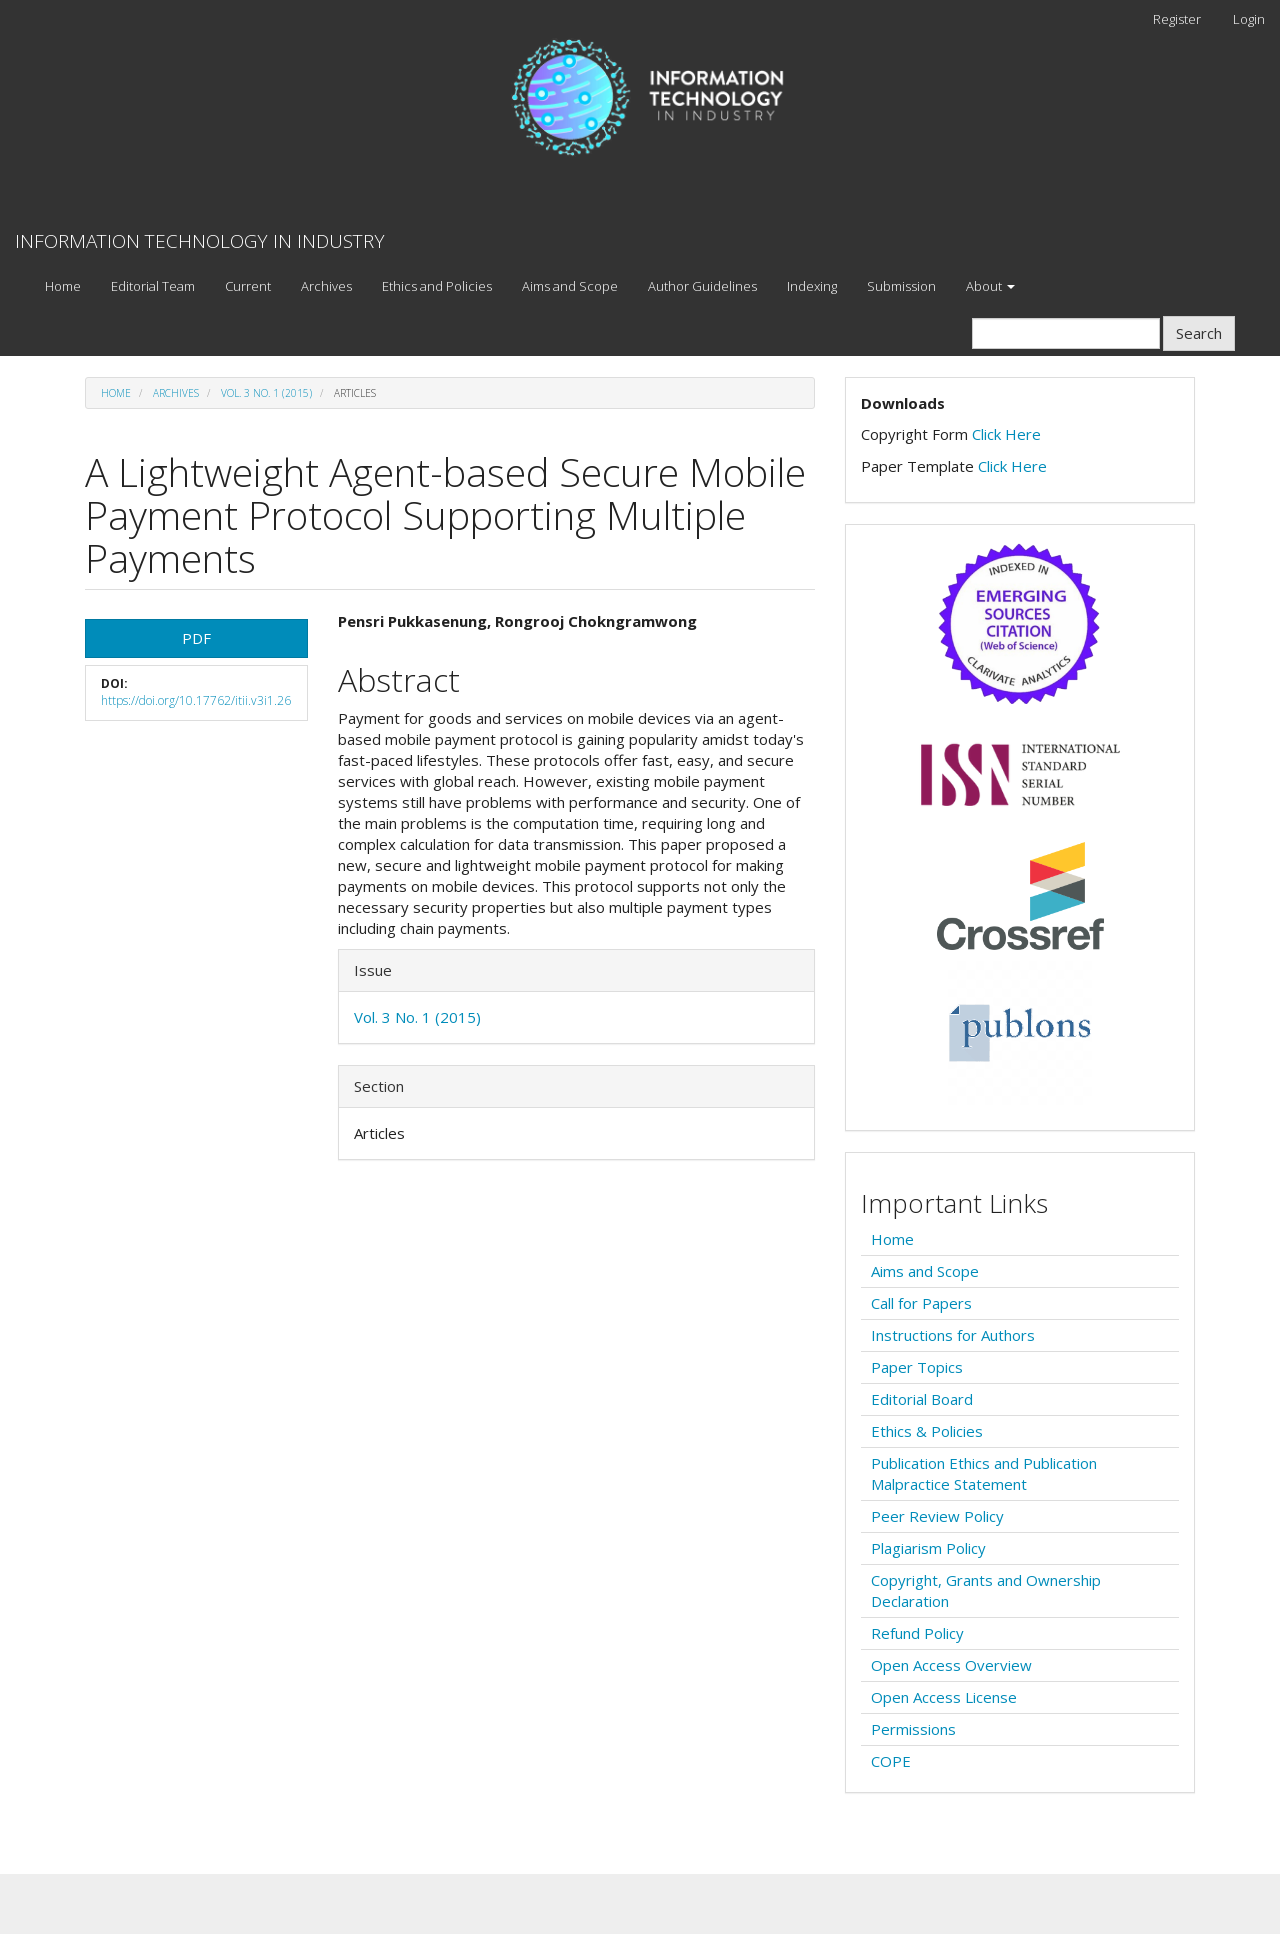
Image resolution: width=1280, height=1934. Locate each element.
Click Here (1006, 434)
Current (248, 286)
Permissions (913, 1729)
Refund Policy (917, 1633)
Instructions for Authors (953, 1335)
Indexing (812, 286)
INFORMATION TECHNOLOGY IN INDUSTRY (200, 241)
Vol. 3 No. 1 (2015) (266, 393)
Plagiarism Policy (928, 1548)
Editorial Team (153, 286)
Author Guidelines (702, 286)
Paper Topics (917, 1367)
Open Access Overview (951, 1665)
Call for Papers (921, 1303)
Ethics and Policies (437, 286)
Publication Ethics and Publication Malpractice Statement (984, 1473)
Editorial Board (922, 1399)
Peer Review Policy (937, 1516)
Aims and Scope (570, 286)
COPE (891, 1761)
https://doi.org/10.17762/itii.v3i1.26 (196, 700)
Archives (326, 286)
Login (1249, 19)
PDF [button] (196, 638)
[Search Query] (1066, 333)
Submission (901, 286)
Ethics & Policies (927, 1431)
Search (1199, 333)
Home (63, 286)
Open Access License (944, 1697)
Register (1177, 19)
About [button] (990, 286)
